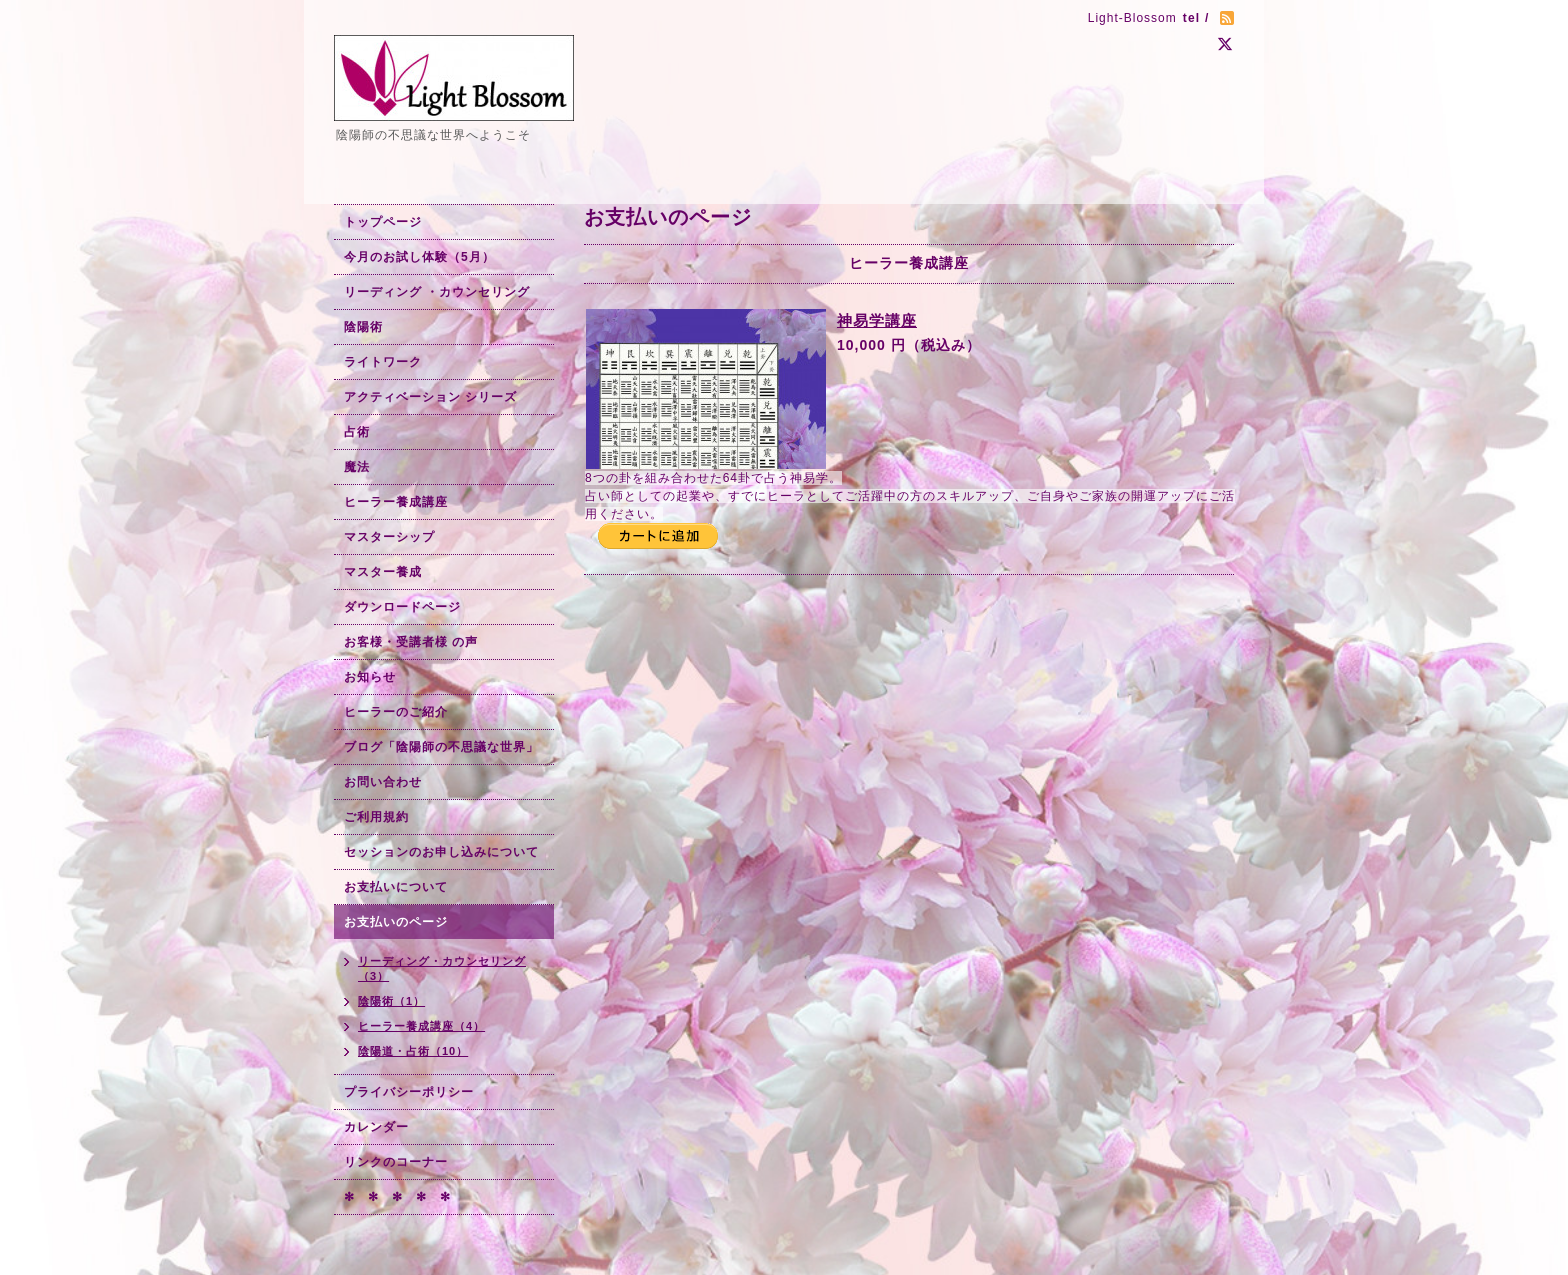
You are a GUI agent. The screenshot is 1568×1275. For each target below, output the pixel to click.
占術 (357, 432)
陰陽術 (363, 327)
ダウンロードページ (402, 607)
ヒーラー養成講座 (396, 502)
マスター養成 (383, 572)
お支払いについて (396, 887)
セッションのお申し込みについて (441, 852)
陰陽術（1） (391, 1001)
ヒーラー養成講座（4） (421, 1026)
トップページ (383, 222)
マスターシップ (389, 537)
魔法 (357, 467)
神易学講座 (877, 320)
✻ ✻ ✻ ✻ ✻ (397, 1197)
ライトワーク (383, 362)
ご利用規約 (376, 817)
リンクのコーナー (396, 1162)
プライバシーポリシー (409, 1092)
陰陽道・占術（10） (413, 1051)
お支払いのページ (396, 922)
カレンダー (376, 1127)
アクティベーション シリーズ (430, 397)
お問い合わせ (383, 782)
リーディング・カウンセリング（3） (442, 968)
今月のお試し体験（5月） (419, 257)
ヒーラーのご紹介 (396, 712)
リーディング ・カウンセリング (437, 292)
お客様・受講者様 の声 (411, 642)
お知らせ (370, 677)
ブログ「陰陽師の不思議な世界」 (441, 747)
